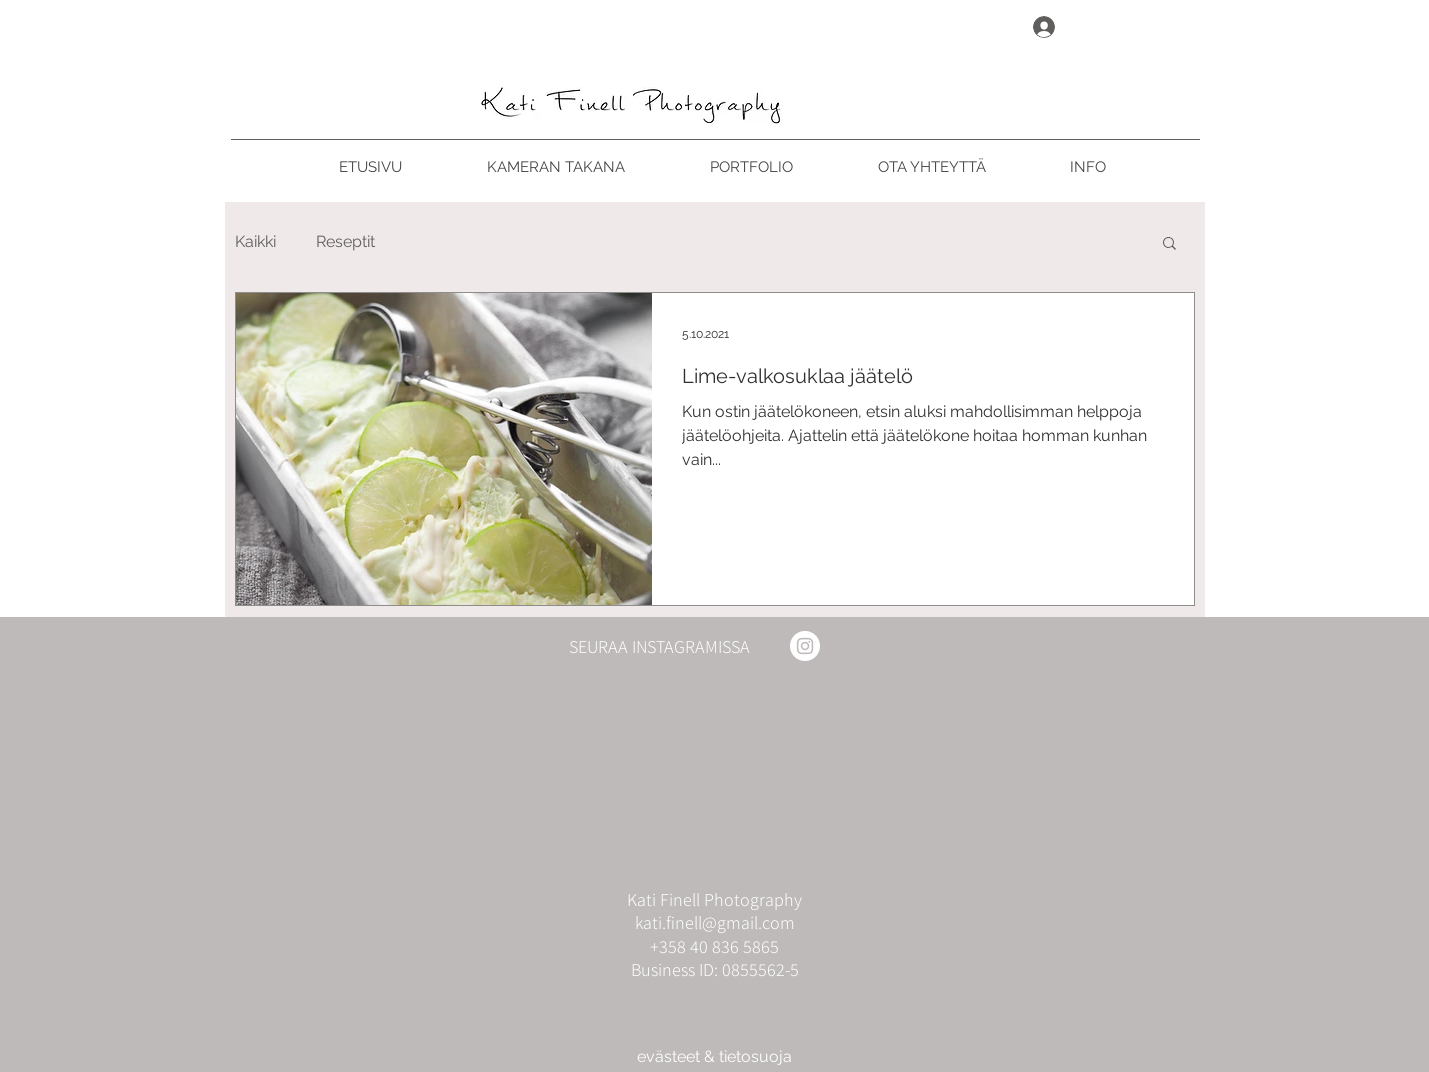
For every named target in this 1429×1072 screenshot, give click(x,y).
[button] (1169, 244)
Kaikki (255, 241)
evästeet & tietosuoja (714, 1056)
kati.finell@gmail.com (715, 922)
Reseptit (345, 241)
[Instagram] (805, 646)
